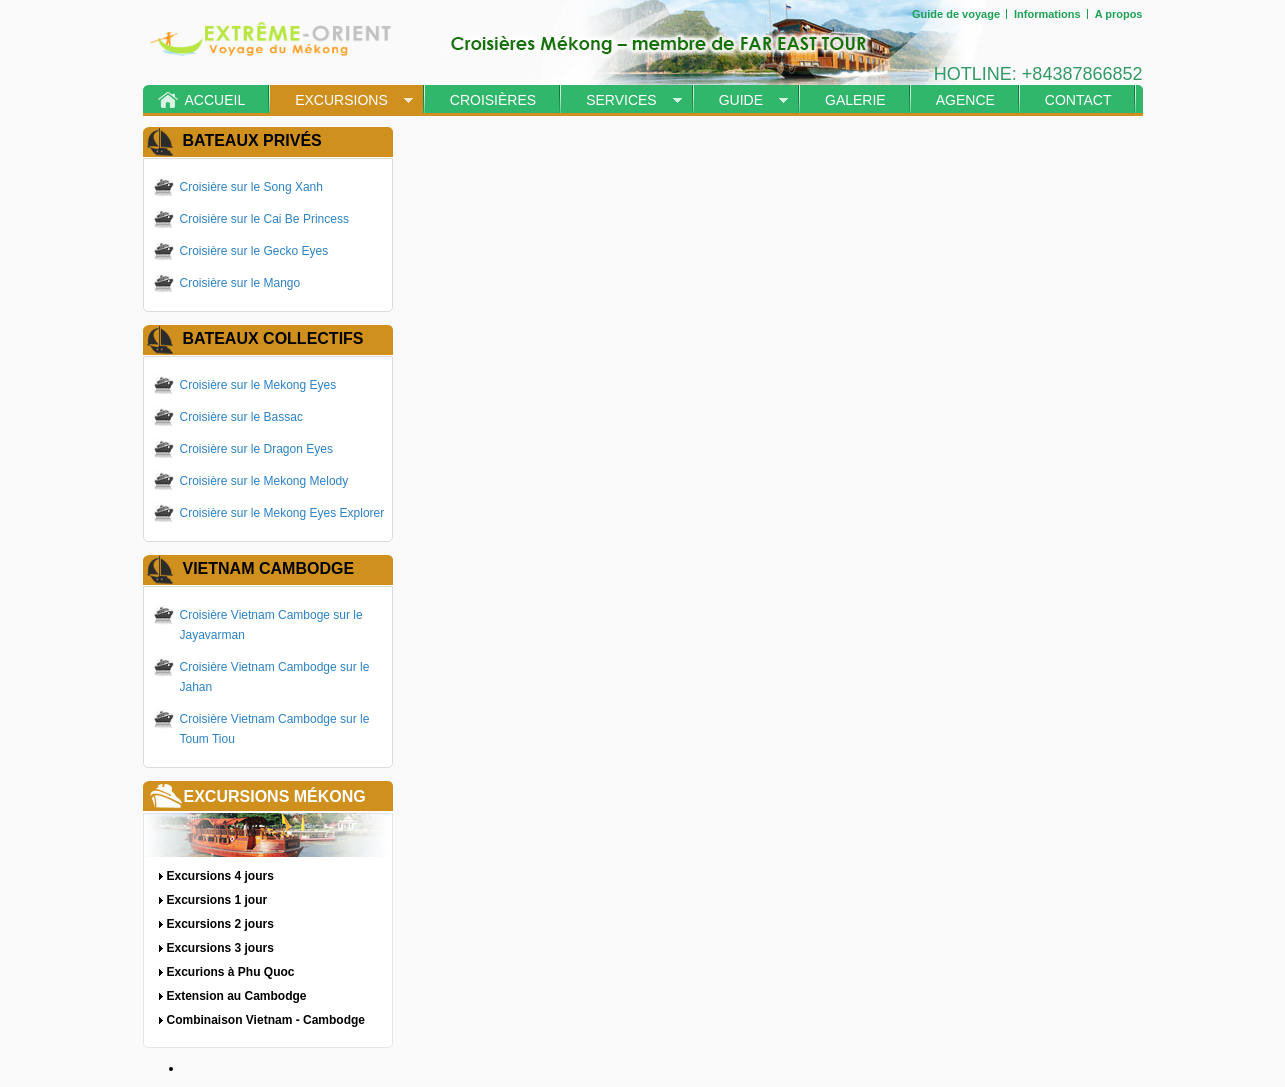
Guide (741, 100)
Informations (1047, 14)
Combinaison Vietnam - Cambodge (266, 1020)
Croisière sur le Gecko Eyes (254, 251)
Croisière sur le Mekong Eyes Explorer (282, 513)
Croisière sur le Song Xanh (251, 187)
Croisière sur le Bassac (241, 417)
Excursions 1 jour (217, 900)
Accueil (215, 100)
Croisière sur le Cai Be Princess (264, 219)
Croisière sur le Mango (240, 283)
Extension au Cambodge (237, 996)
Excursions (341, 100)
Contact (1078, 100)
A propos (1119, 14)
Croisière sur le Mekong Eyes (258, 385)
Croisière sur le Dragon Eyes (256, 449)
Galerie (855, 100)
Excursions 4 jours (220, 876)
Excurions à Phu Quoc (231, 972)
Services (621, 100)
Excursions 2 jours (220, 924)
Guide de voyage (956, 14)
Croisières (493, 100)
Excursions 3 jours (220, 948)
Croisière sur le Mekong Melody (264, 481)
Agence (965, 100)
